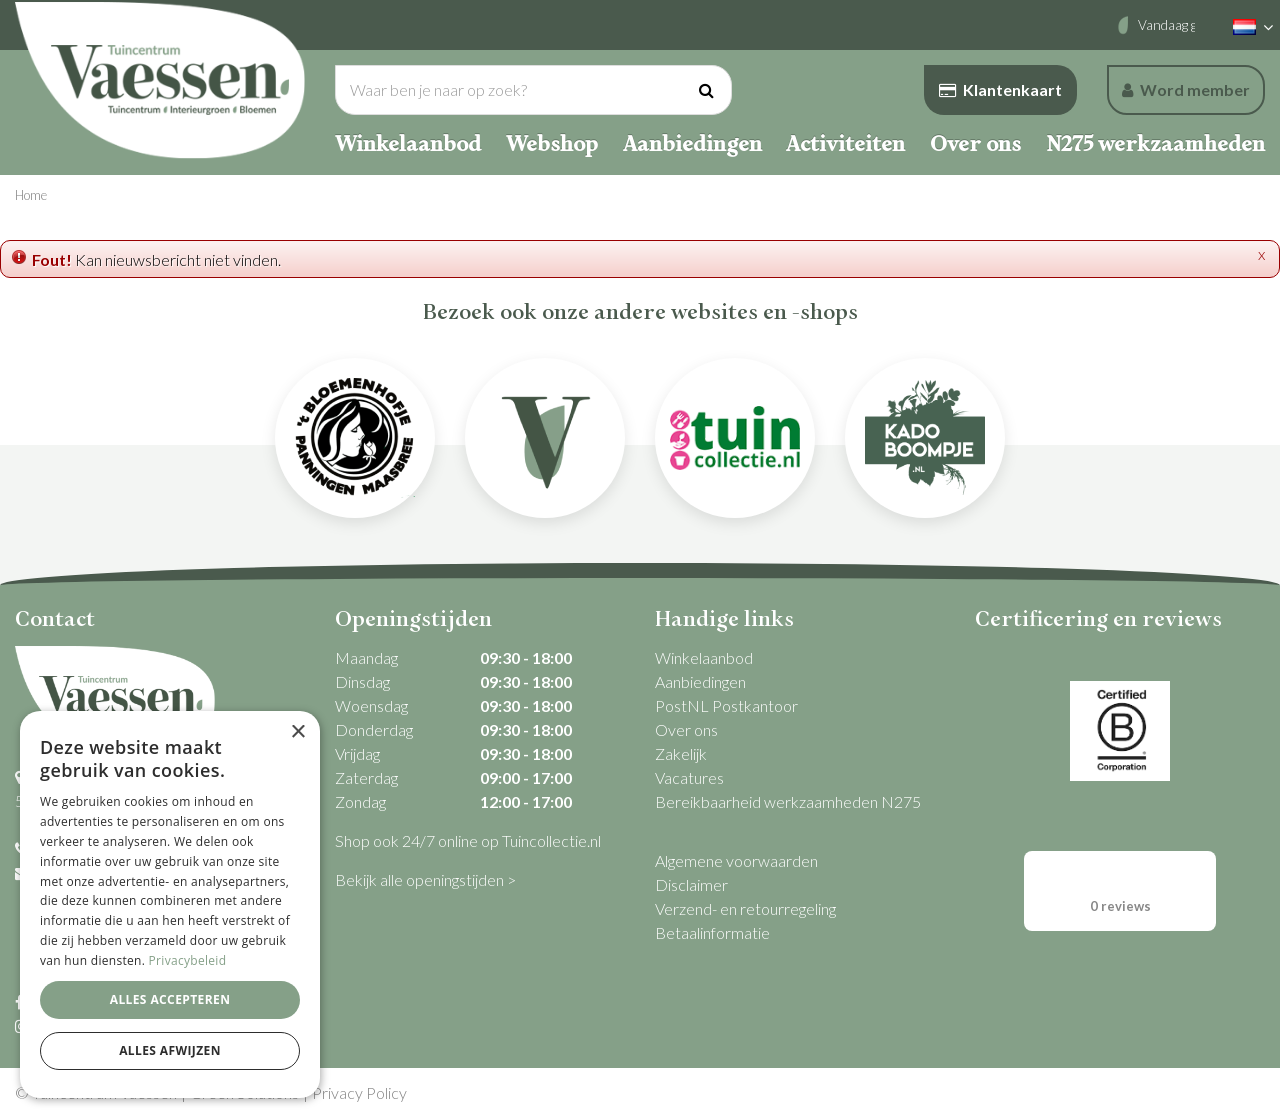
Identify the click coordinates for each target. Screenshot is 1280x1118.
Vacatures (689, 777)
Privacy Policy (359, 1092)
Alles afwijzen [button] (170, 1050)
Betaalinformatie (712, 932)
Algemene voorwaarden (736, 860)
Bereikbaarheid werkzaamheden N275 (788, 801)
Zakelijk (681, 753)
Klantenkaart (1000, 89)
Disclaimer (691, 884)
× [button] (297, 732)
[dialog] (170, 904)
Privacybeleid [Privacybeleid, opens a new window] (188, 960)
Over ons (686, 729)
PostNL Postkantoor (726, 705)
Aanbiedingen (700, 681)
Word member (1186, 89)
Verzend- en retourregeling (745, 908)
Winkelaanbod (704, 657)
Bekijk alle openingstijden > (425, 879)
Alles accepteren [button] (170, 999)
